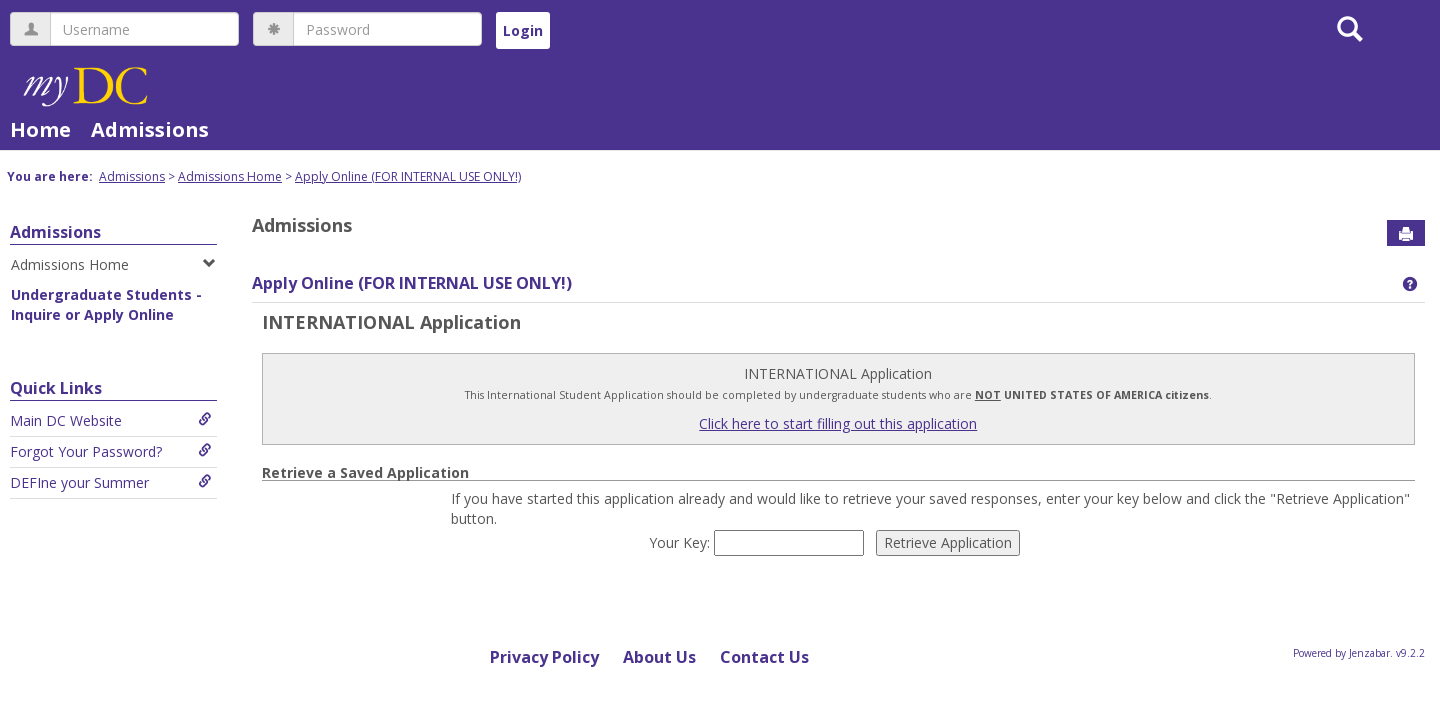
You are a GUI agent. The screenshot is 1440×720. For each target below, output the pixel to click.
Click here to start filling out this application (838, 423)
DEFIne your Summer (111, 482)
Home (40, 129)
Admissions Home (230, 176)
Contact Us (764, 657)
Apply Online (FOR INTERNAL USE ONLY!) (408, 176)
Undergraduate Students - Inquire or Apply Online (106, 304)
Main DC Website (111, 420)
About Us (659, 657)
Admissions (150, 129)
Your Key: (681, 542)
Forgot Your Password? (111, 451)
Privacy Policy (544, 657)
